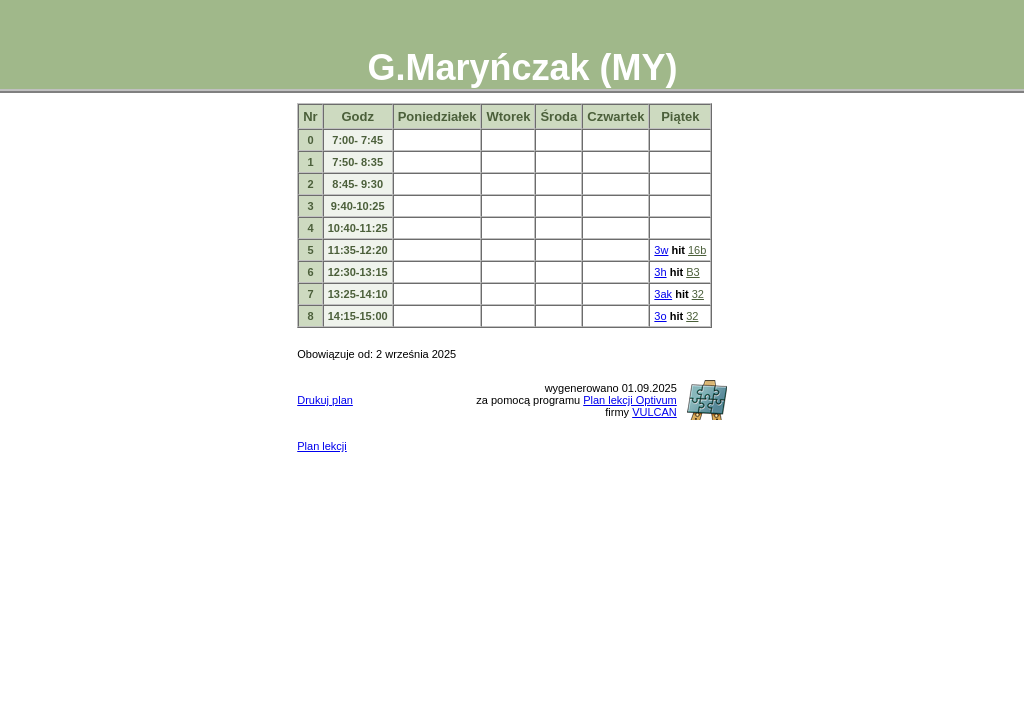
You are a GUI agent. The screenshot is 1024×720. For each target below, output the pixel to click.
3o (660, 316)
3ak (663, 294)
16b (697, 250)
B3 (692, 272)
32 (698, 294)
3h (660, 272)
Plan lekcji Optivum (630, 400)
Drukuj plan (325, 400)
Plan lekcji (322, 446)
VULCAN (654, 412)
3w (661, 250)
